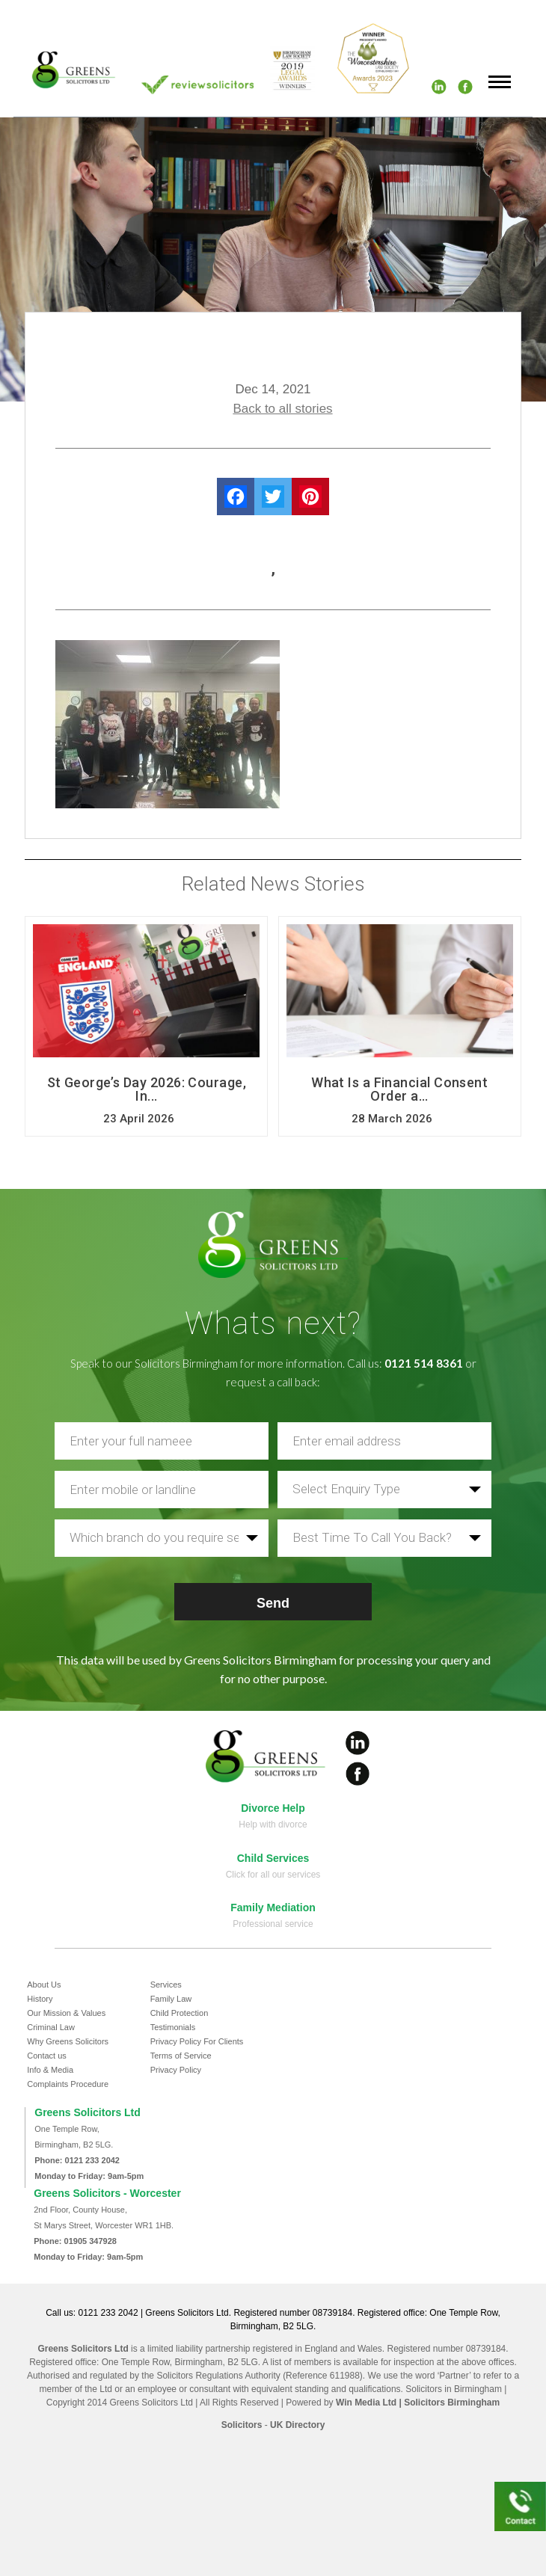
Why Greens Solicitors (67, 2041)
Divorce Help (273, 1808)
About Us (44, 1984)
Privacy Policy (175, 2069)
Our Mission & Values (66, 2012)
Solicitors (242, 2425)
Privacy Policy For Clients (197, 2041)
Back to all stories (282, 408)
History (39, 1998)
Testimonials (173, 2027)
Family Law (171, 1998)
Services (166, 1984)
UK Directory (297, 2425)
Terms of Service (181, 2055)
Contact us (47, 2055)
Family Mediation (273, 1907)
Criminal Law (51, 2027)
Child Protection (179, 2012)
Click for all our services (273, 1874)
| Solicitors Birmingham (448, 2402)
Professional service (273, 1924)
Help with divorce (273, 1824)
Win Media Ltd (366, 2402)
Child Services (273, 1858)
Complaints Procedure (67, 2083)
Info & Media (50, 2069)
